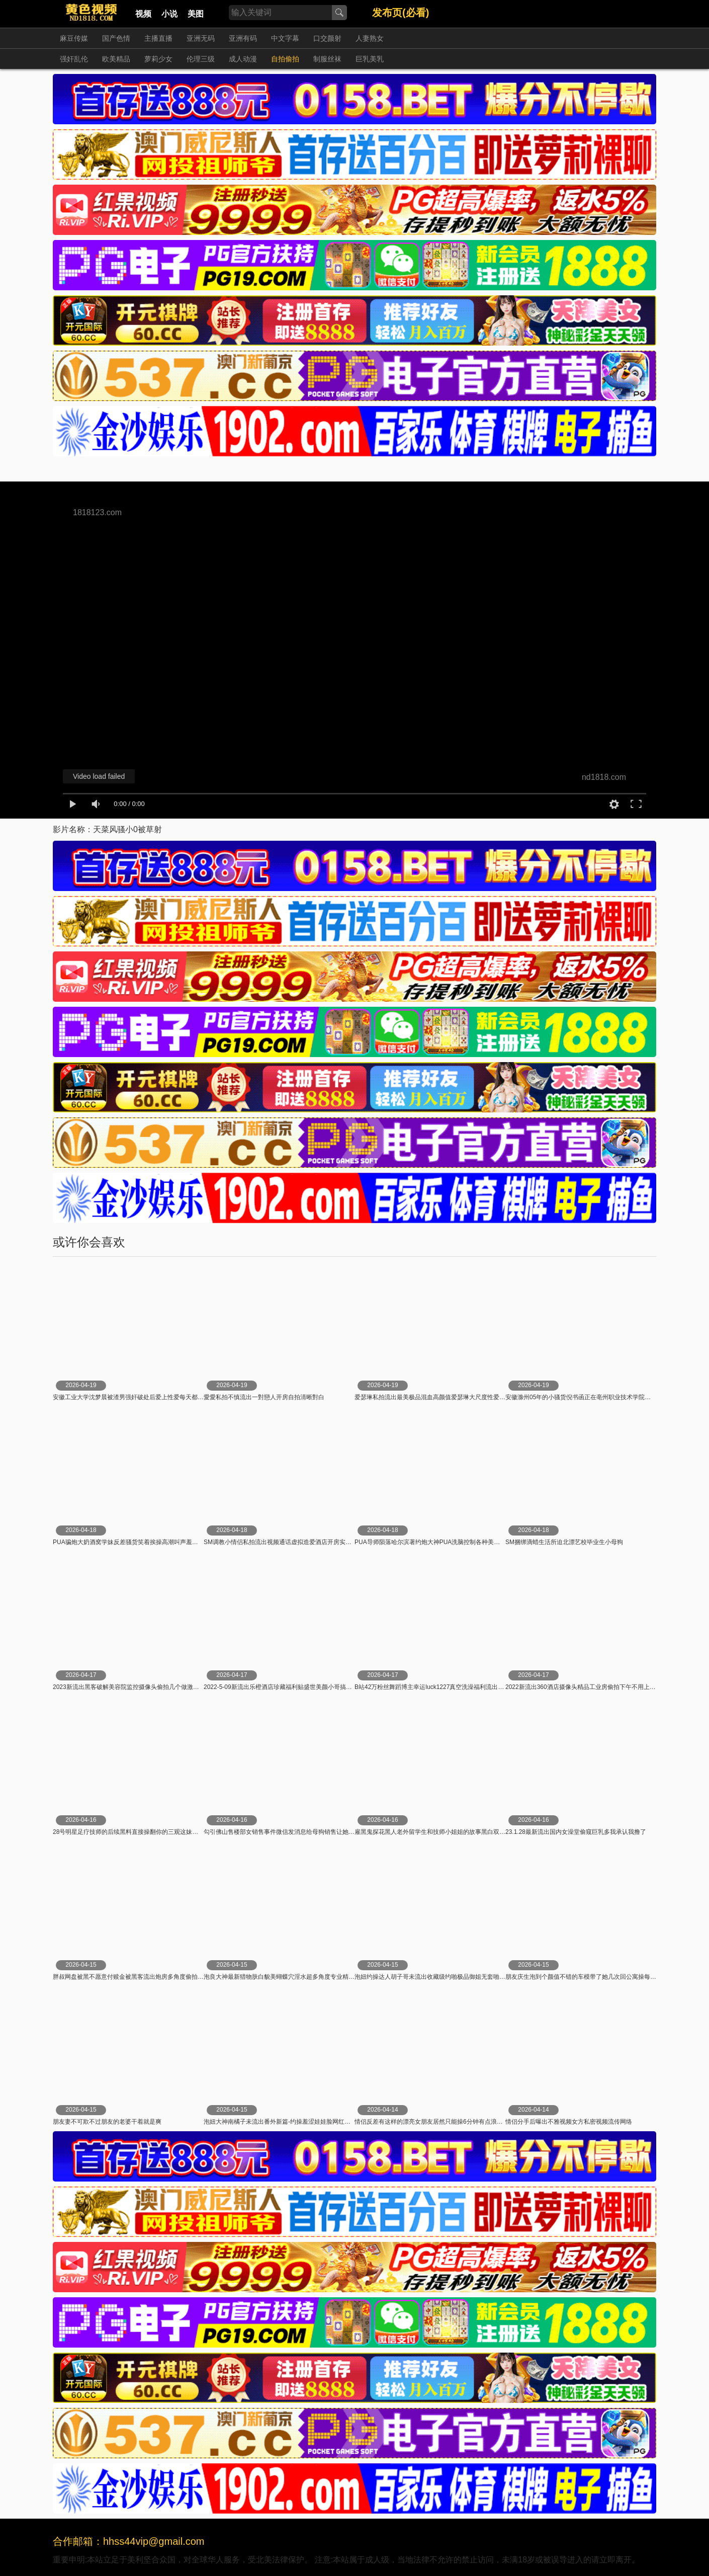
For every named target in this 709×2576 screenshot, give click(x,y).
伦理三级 (201, 59)
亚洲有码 (243, 38)
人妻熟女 (370, 38)
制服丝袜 (327, 59)
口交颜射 (327, 38)
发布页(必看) (400, 12)
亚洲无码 (201, 38)
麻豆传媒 (74, 38)
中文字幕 (285, 38)
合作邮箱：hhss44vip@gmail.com (129, 2541)
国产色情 (116, 38)
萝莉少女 (158, 59)
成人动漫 (243, 59)
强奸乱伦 (74, 59)
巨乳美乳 (370, 59)
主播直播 (158, 38)
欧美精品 (116, 59)
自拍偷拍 (285, 59)
